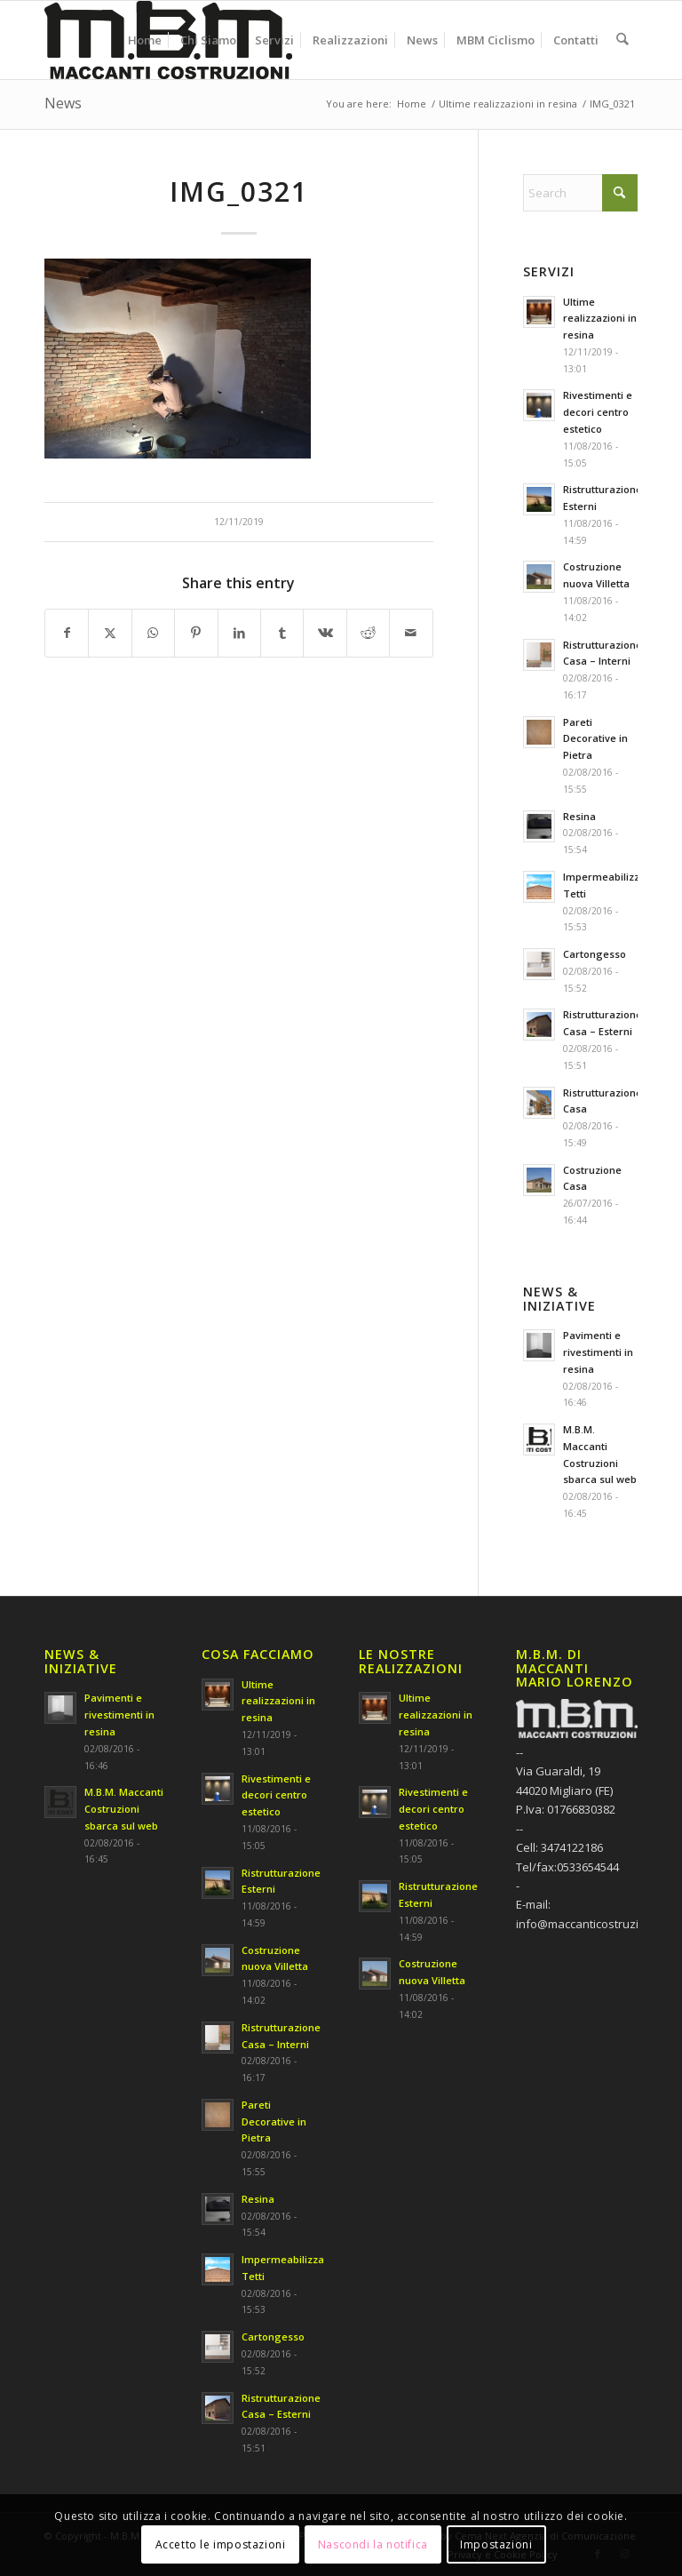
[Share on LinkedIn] (239, 633)
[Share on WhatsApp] (153, 633)
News (63, 103)
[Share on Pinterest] (196, 633)
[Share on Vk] (324, 633)
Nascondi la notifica (373, 2544)
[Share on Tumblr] (282, 633)
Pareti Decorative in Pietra (595, 738)
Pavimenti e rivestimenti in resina (598, 1352)
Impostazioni (496, 2544)
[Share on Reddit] (368, 633)
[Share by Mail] (411, 633)
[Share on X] (110, 633)
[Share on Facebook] (66, 633)
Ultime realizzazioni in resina (600, 318)
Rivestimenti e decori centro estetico (597, 411)
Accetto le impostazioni (220, 2544)
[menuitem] (145, 40)
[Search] (623, 40)
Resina (579, 816)
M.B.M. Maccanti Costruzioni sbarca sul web (123, 1808)
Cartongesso (594, 954)
